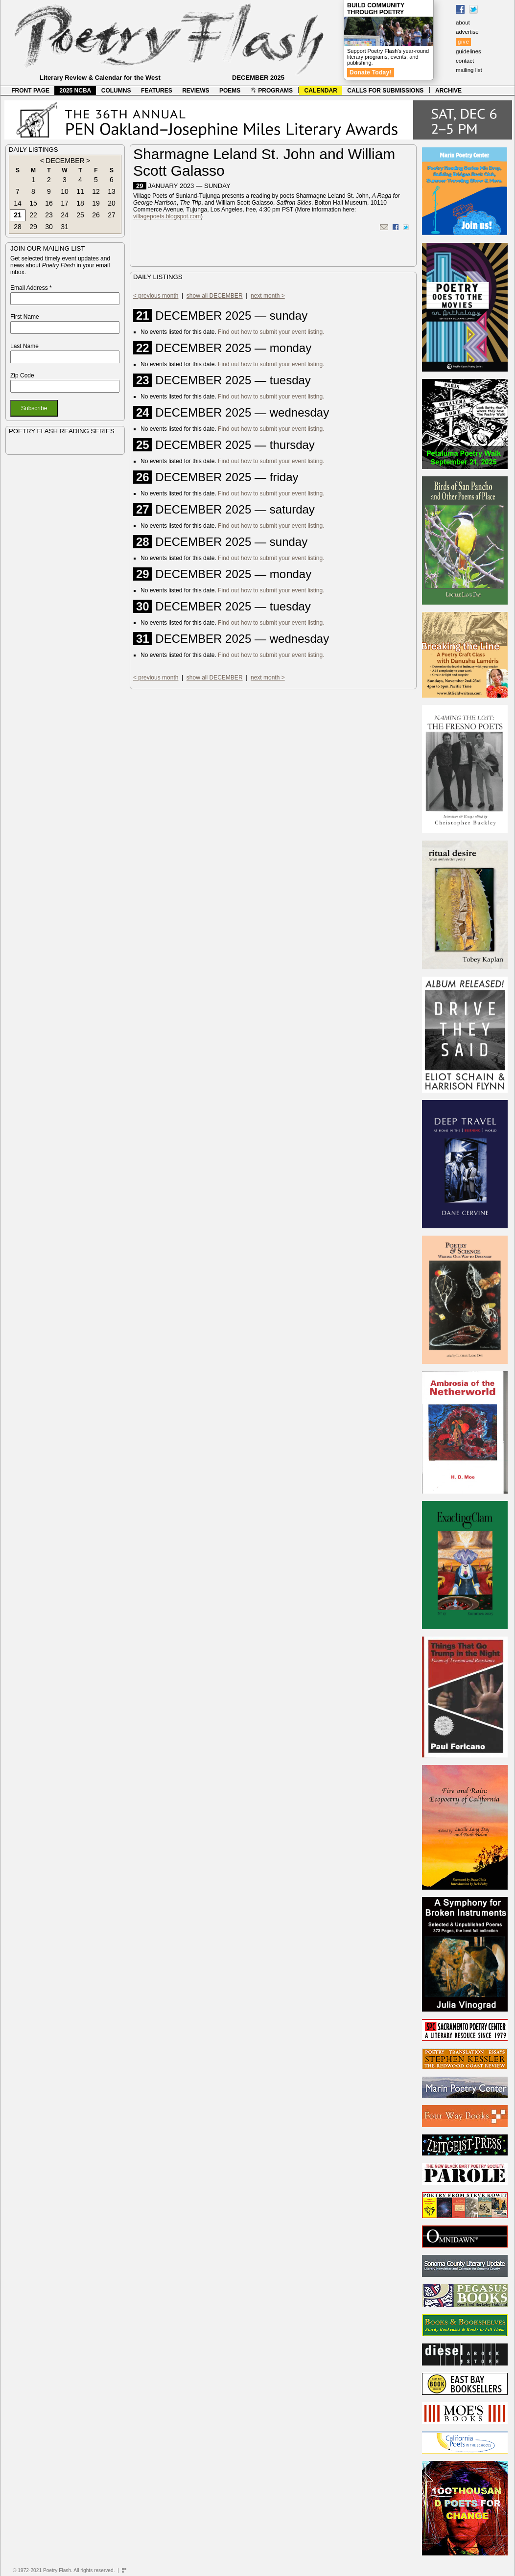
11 (80, 191)
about (463, 22)
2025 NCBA (76, 90)
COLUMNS (116, 90)
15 (33, 203)
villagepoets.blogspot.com (167, 216)
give (463, 42)
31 (65, 227)
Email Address (31, 288)
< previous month (155, 295)
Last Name (24, 346)
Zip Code (22, 375)
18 (80, 203)
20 (112, 203)
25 (80, 215)
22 (33, 215)
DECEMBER (65, 160)
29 (33, 227)
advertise (467, 32)
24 (65, 215)
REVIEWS (195, 90)
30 (49, 227)
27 (112, 215)
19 (96, 203)
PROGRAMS (272, 90)
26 (96, 215)
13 (112, 191)
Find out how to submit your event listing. (271, 331)
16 (49, 203)
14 (18, 203)
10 (65, 191)
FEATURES (156, 90)
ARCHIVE (448, 90)
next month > (268, 295)
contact (465, 61)
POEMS (229, 90)
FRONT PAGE (30, 90)
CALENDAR (320, 90)
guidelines (468, 51)
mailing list (469, 70)
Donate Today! (371, 72)
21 (18, 215)
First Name (24, 317)
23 (49, 215)
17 (65, 203)
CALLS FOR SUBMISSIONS (385, 90)
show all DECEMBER (215, 295)
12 (96, 191)
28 (18, 227)
